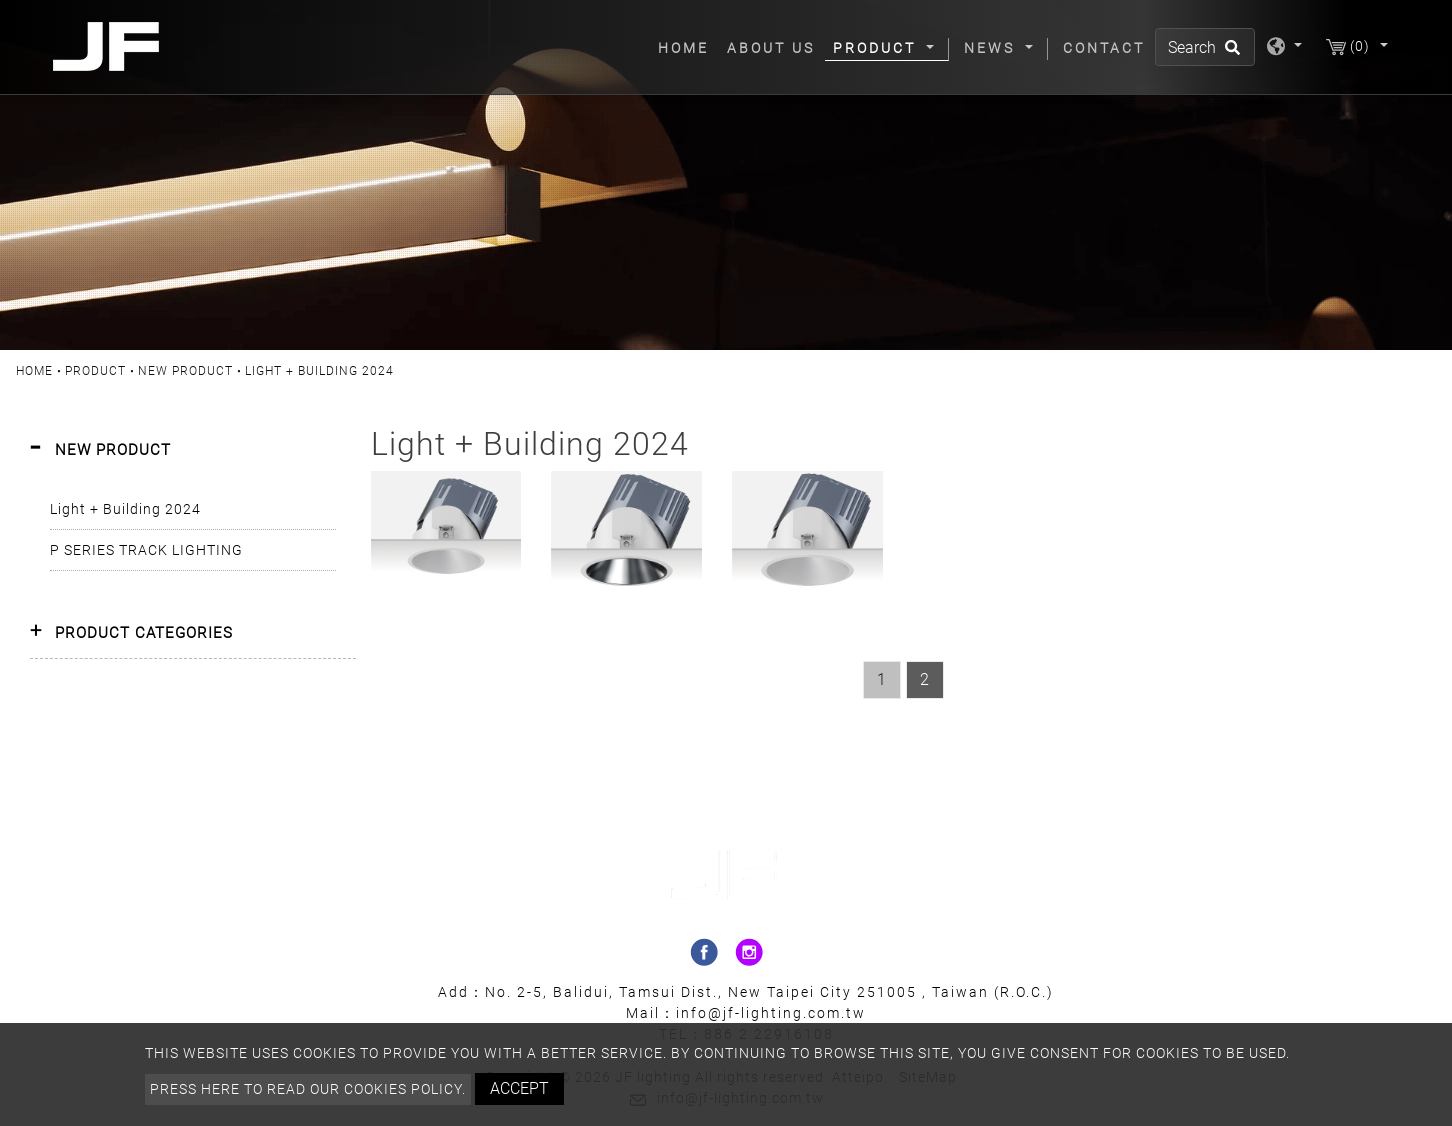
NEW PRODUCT (185, 371)
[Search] (1205, 47)
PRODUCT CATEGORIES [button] (144, 633)
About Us (771, 48)
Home (687, 47)
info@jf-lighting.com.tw (771, 1013)
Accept (519, 1088)
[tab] (193, 450)
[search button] (1229, 54)
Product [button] (877, 48)
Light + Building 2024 (125, 509)
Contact (1104, 48)
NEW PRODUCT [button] (113, 450)
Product (95, 371)
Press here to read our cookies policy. (308, 1089)
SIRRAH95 (446, 496)
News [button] (992, 48)
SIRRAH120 (627, 496)
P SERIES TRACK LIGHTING (146, 550)
